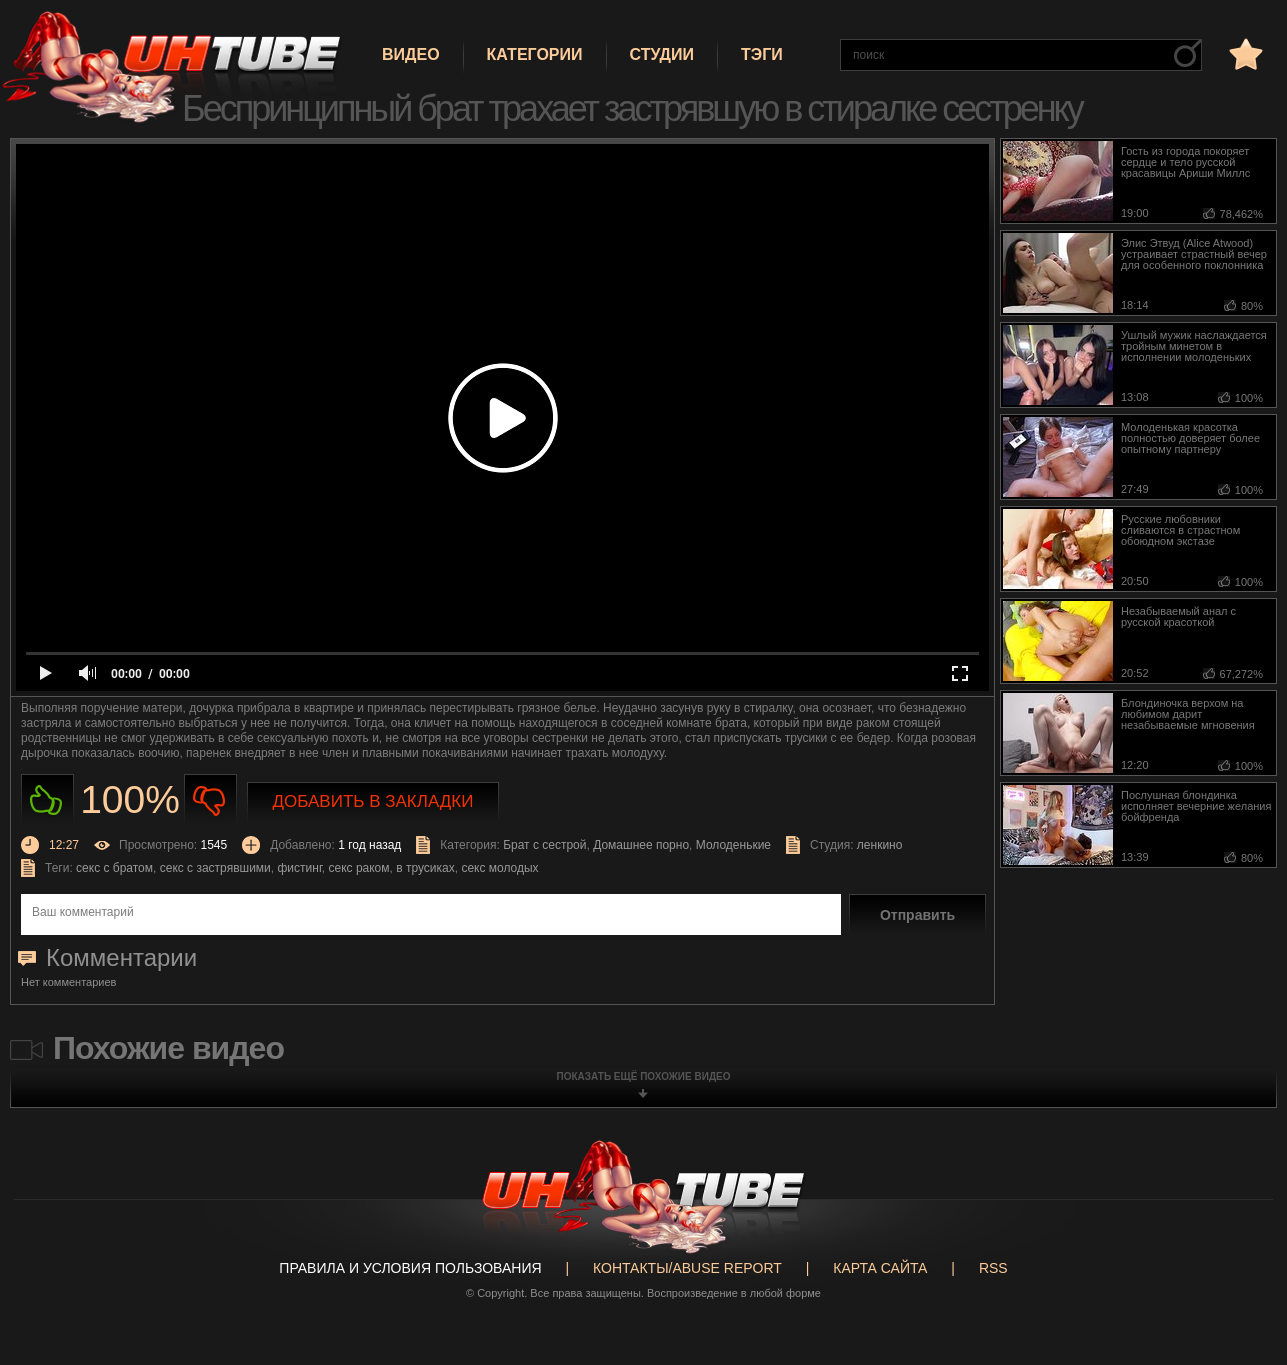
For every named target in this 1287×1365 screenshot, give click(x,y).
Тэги (762, 54)
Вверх (1242, 1289)
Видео (411, 54)
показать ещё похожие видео (644, 1076)
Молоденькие (733, 845)
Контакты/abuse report (687, 1268)
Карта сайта (880, 1268)
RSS (993, 1268)
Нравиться (47, 800)
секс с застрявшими (215, 868)
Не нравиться (210, 800)
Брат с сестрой (544, 845)
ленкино (880, 845)
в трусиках (425, 868)
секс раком (358, 868)
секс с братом (114, 868)
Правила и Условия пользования (410, 1268)
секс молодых (499, 868)
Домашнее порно (641, 845)
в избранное (1244, 53)
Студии (662, 54)
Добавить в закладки (373, 801)
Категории (535, 54)
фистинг (299, 868)
